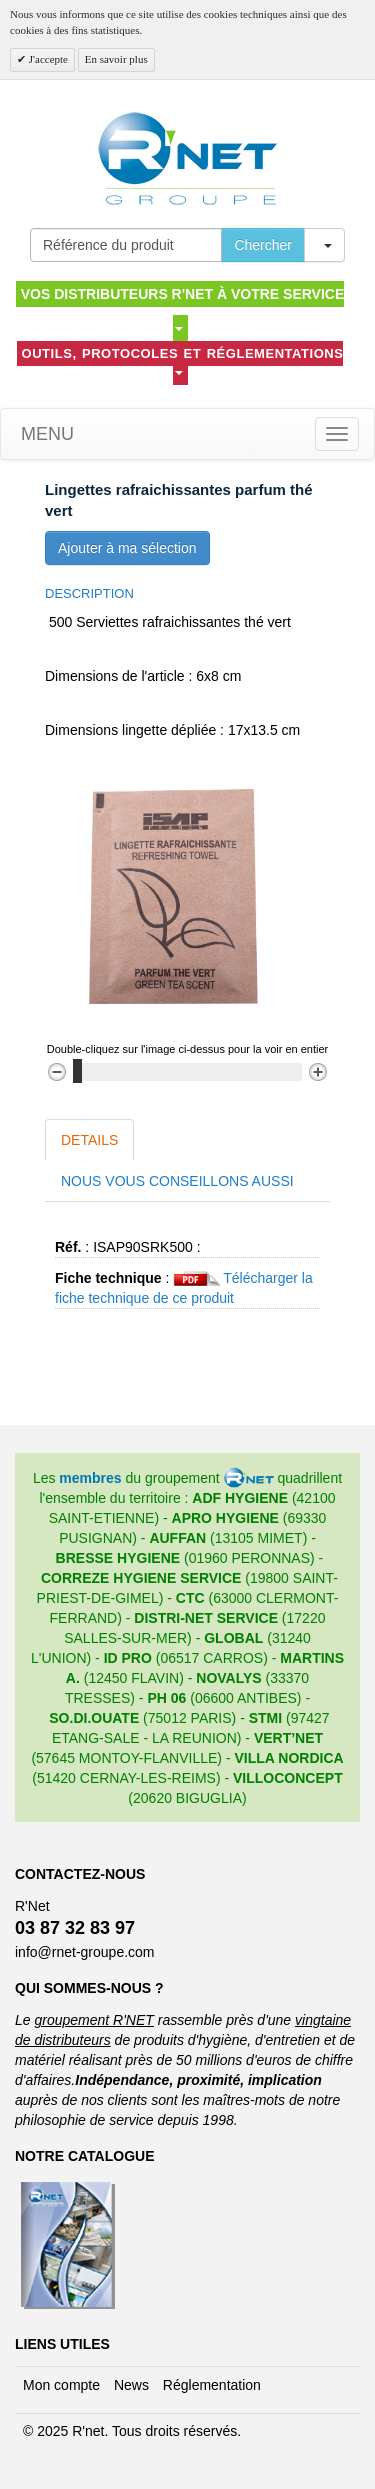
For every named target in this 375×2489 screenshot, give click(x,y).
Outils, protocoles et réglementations (183, 360)
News (131, 2385)
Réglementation (212, 2385)
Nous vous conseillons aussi (177, 1181)
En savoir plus (116, 59)
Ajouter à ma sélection (127, 548)
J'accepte (47, 59)
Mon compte (61, 2385)
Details (89, 1140)
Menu (45, 434)
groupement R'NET (93, 2020)
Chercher (263, 245)
